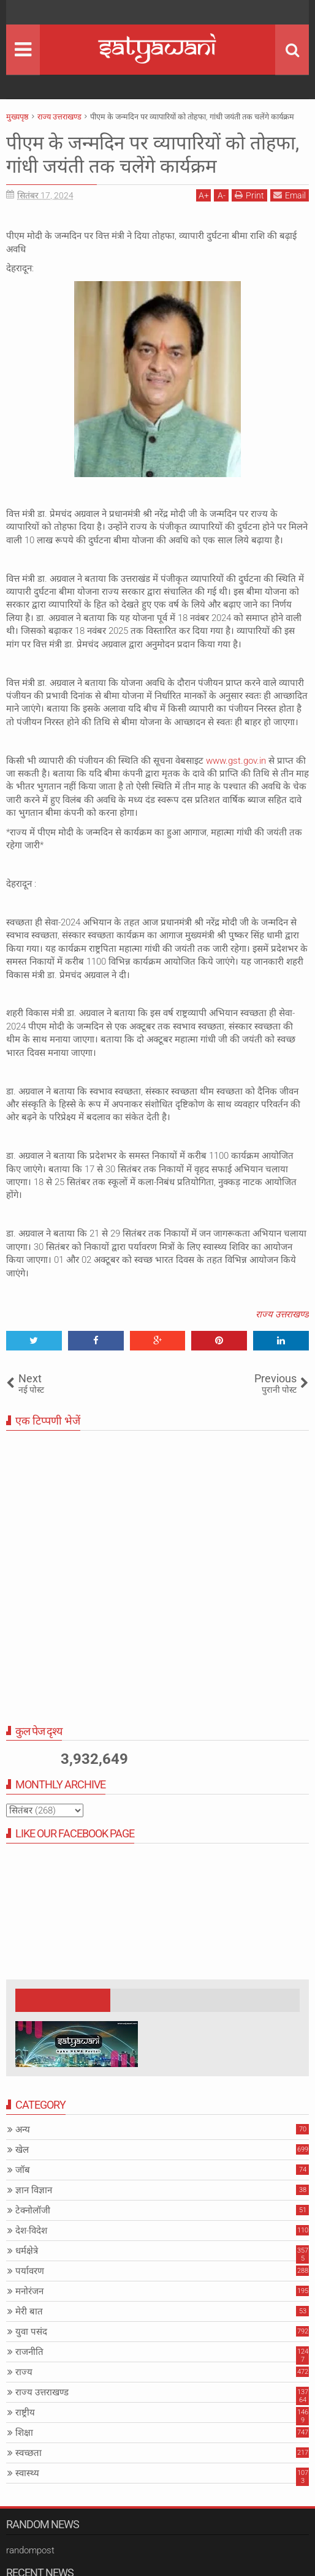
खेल (22, 2149)
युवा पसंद (31, 2331)
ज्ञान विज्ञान (33, 2190)
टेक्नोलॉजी (32, 2210)
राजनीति (29, 2351)
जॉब (22, 2169)
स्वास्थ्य (27, 2473)
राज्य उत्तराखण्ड (282, 1314)
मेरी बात (29, 2311)
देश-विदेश (31, 2230)
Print (249, 195)
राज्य (23, 2372)
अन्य (22, 2129)
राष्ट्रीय (25, 2412)
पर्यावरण (29, 2271)
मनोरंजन (29, 2291)
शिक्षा (24, 2432)
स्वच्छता (28, 2452)
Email (289, 195)
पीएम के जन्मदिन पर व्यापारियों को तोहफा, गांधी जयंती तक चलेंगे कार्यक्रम (156, 154)
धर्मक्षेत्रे (26, 2250)
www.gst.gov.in (236, 760)
